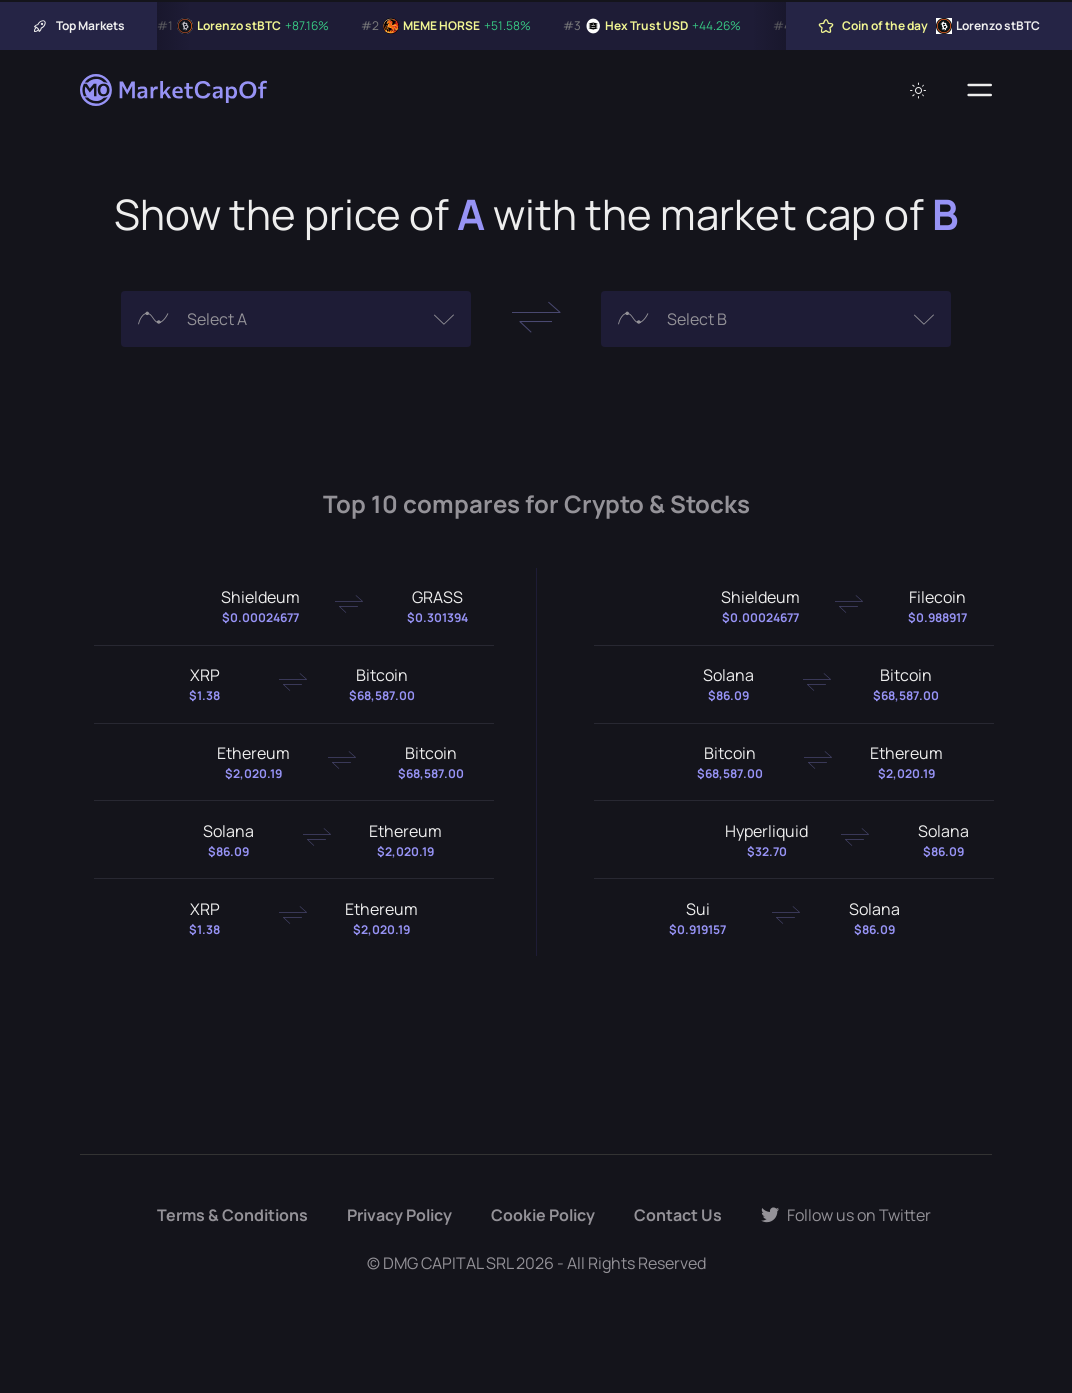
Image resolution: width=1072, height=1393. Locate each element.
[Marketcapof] (175, 90)
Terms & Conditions (232, 1215)
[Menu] (979, 90)
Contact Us (678, 1215)
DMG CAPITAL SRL (448, 1263)
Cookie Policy (543, 1215)
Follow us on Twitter (846, 1215)
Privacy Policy (399, 1215)
